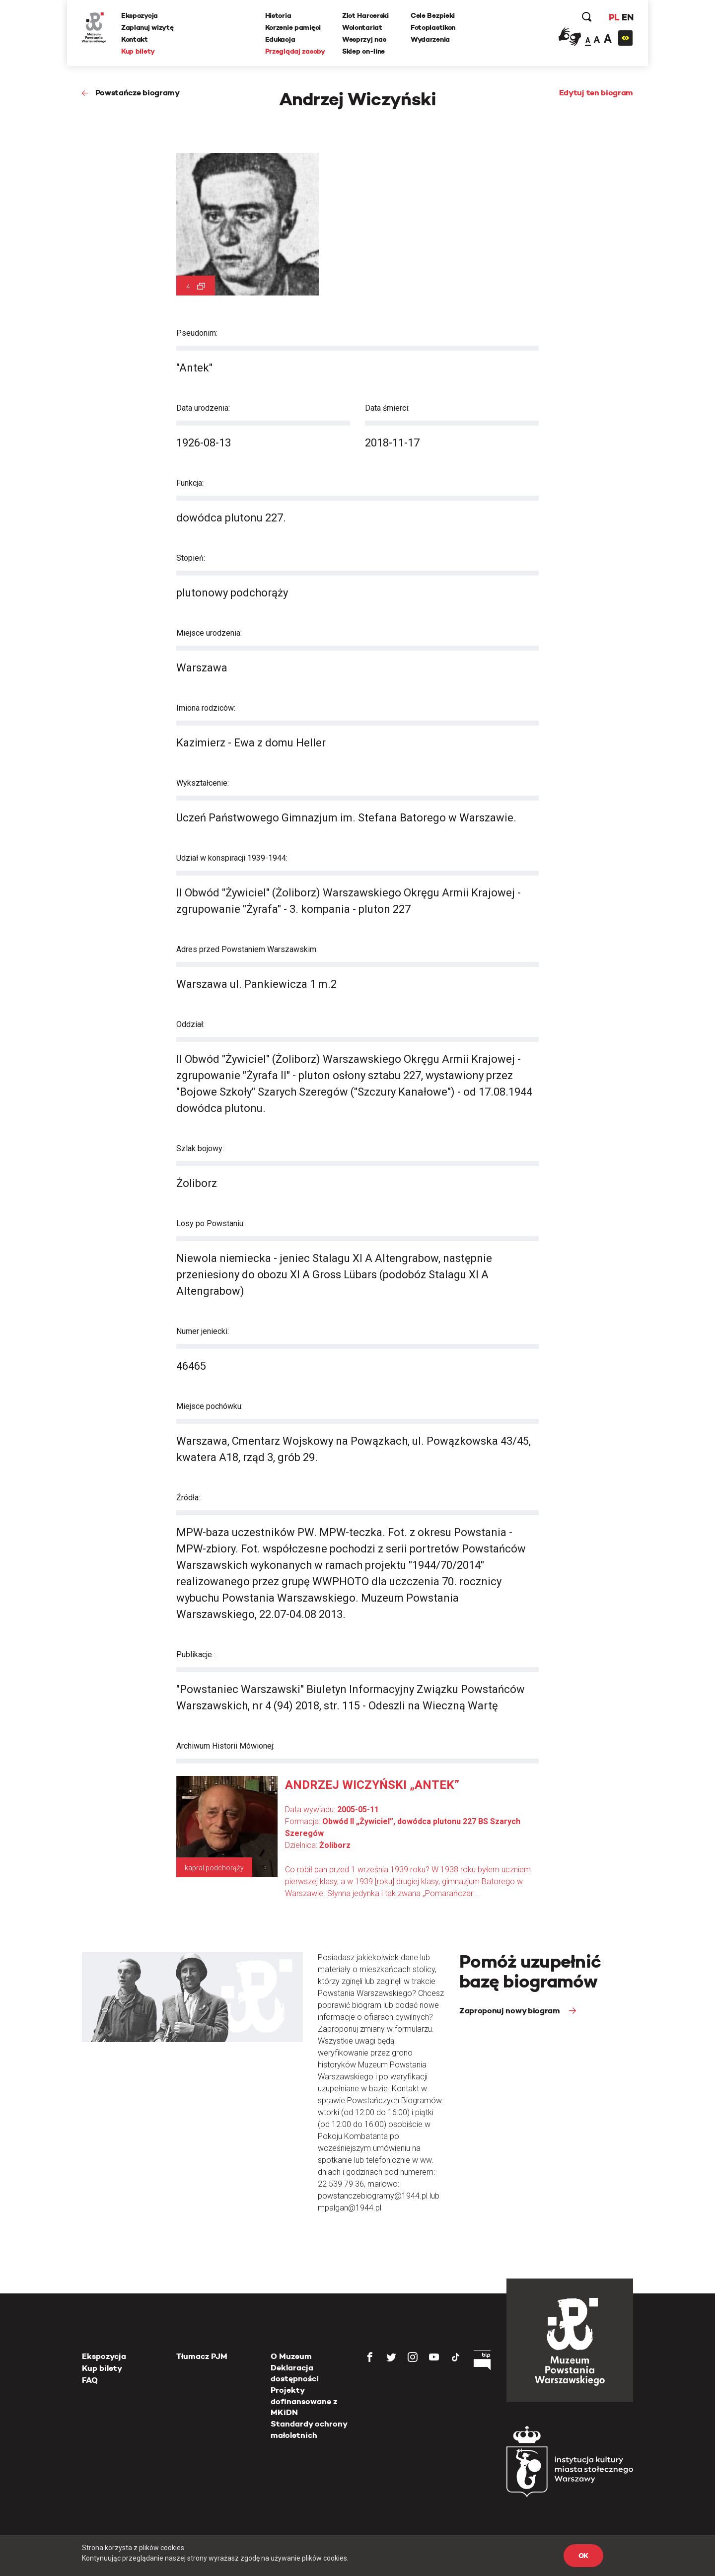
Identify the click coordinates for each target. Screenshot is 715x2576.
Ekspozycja (140, 15)
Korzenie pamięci (293, 27)
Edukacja (280, 39)
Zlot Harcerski (365, 15)
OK (583, 2555)
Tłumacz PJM (201, 2356)
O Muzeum (291, 2356)
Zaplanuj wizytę (148, 27)
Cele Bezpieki (433, 15)
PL (613, 17)
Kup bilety (138, 51)
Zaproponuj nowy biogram (510, 2010)
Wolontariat (362, 27)
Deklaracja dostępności (295, 2373)
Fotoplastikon (433, 27)
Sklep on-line (363, 51)
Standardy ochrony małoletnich (309, 2429)
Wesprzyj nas (364, 39)
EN (627, 17)
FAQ (90, 2380)
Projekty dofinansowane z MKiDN (304, 2401)
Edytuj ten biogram (596, 92)
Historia (278, 15)
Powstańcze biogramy (137, 92)
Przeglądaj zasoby (295, 51)
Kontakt (135, 39)
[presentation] (24, 1166)
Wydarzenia (430, 39)
